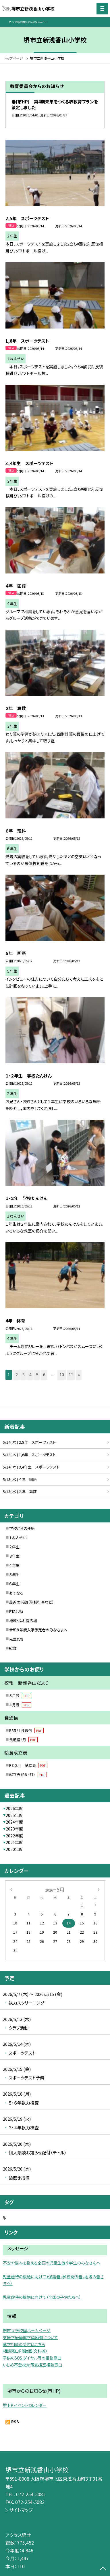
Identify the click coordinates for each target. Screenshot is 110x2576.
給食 (13, 1648)
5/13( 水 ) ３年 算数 (20, 1491)
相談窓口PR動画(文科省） (25, 2351)
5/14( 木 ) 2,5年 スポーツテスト (29, 1442)
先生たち (16, 1639)
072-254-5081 (30, 2494)
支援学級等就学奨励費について (30, 2337)
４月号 (20, 1704)
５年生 (14, 1574)
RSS (15, 2421)
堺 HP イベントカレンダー (25, 2405)
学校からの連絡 (22, 1528)
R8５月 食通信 (26, 1730)
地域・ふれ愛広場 (23, 1620)
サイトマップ (21, 2510)
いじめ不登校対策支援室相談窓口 (32, 2365)
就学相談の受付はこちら (24, 2344)
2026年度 (14, 1808)
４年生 (14, 1565)
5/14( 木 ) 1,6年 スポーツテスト (29, 1454)
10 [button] (61, 1374)
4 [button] (30, 1374)
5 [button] (37, 1374)
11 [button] (71, 1374)
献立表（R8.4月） (28, 1774)
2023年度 (14, 1829)
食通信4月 (23, 1739)
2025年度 (14, 1815)
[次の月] (98, 1889)
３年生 (14, 1556)
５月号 (20, 1695)
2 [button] (17, 1374)
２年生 (14, 1547)
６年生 (14, 1583)
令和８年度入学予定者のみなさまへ (38, 1630)
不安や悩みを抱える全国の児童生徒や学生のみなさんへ (51, 2263)
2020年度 (14, 1849)
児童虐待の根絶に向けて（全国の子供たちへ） (42, 2297)
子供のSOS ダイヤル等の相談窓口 (32, 2358)
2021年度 (14, 1842)
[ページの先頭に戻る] (103, 2569)
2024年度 (14, 1822)
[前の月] (11, 1889)
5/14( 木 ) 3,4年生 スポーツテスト (31, 1467)
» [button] (79, 1374)
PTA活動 (16, 1611)
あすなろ (16, 1593)
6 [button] (44, 1374)
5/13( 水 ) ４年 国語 (20, 1479)
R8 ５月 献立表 (28, 1765)
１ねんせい (17, 1537)
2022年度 (14, 1836)
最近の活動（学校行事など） (31, 1602)
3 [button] (23, 1374)
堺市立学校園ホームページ (27, 2330)
